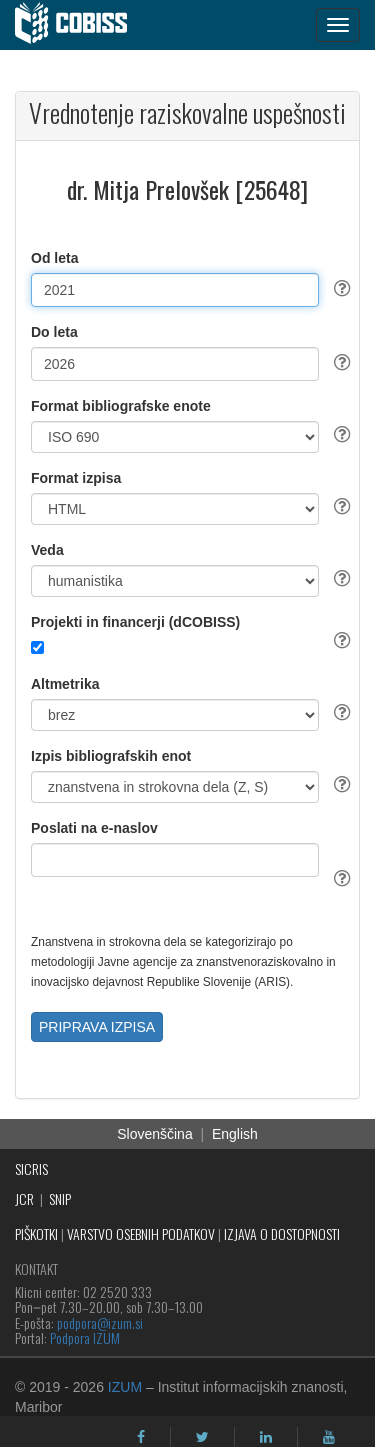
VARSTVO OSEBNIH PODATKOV (141, 1233)
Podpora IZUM (85, 1337)
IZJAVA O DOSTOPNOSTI (282, 1233)
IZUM (125, 1387)
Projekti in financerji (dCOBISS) (135, 622)
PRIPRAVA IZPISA (97, 1027)
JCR (24, 1198)
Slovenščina (155, 1134)
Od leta (54, 258)
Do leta (54, 332)
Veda (47, 550)
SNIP (60, 1198)
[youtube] (329, 1437)
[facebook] (141, 1437)
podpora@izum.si (100, 1322)
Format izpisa (76, 478)
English (235, 1134)
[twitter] (202, 1437)
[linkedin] (266, 1437)
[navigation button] (338, 25)
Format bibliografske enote (121, 406)
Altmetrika (65, 684)
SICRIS (31, 1168)
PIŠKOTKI (36, 1233)
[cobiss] (81, 25)
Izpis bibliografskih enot (111, 756)
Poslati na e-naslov (94, 828)
